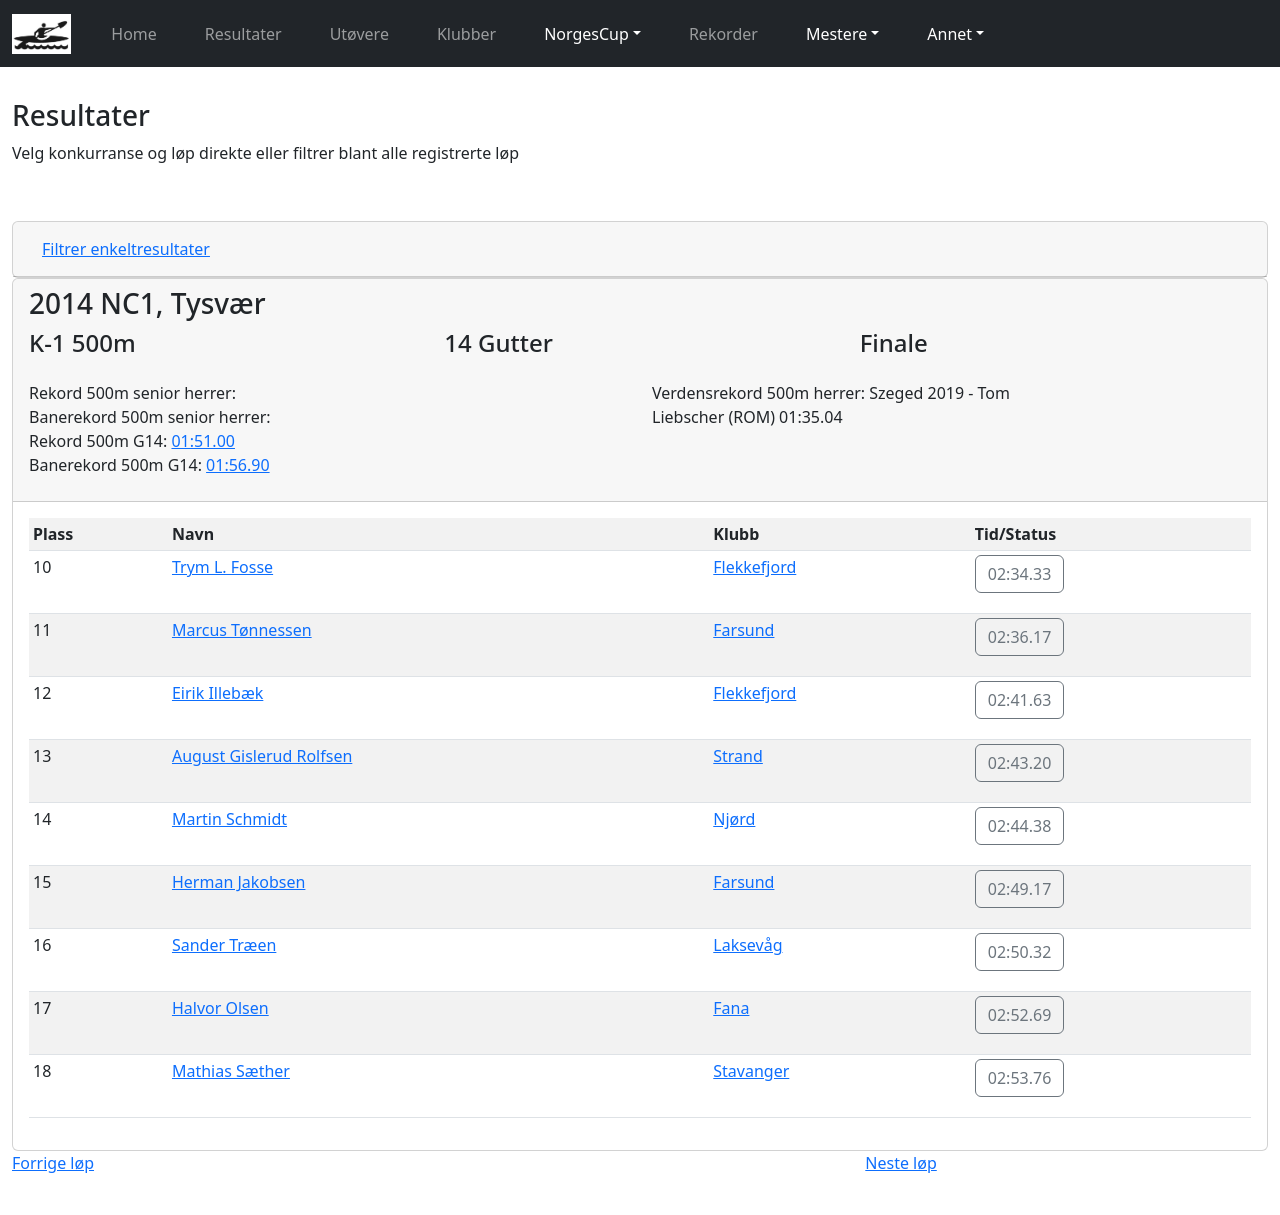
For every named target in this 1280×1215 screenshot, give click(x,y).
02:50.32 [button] (1020, 952)
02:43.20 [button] (1020, 763)
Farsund (743, 630)
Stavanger (751, 1071)
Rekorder (723, 34)
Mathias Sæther (231, 1071)
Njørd (734, 819)
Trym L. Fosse (222, 567)
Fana (731, 1008)
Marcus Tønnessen (242, 630)
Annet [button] (949, 34)
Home (134, 34)
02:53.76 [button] (1020, 1078)
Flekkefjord (754, 567)
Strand (738, 756)
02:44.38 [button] (1020, 826)
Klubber (466, 34)
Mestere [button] (836, 34)
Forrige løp (53, 1163)
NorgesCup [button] (586, 34)
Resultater (243, 34)
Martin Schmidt (229, 819)
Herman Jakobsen (238, 882)
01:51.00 (203, 441)
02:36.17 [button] (1020, 637)
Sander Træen (224, 945)
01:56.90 (238, 465)
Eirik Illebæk (217, 693)
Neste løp (900, 1163)
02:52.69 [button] (1020, 1015)
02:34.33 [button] (1020, 574)
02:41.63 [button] (1020, 700)
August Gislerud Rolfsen (262, 756)
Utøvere (359, 34)
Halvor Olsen (220, 1008)
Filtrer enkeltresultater (126, 249)
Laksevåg (747, 945)
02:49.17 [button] (1020, 889)
